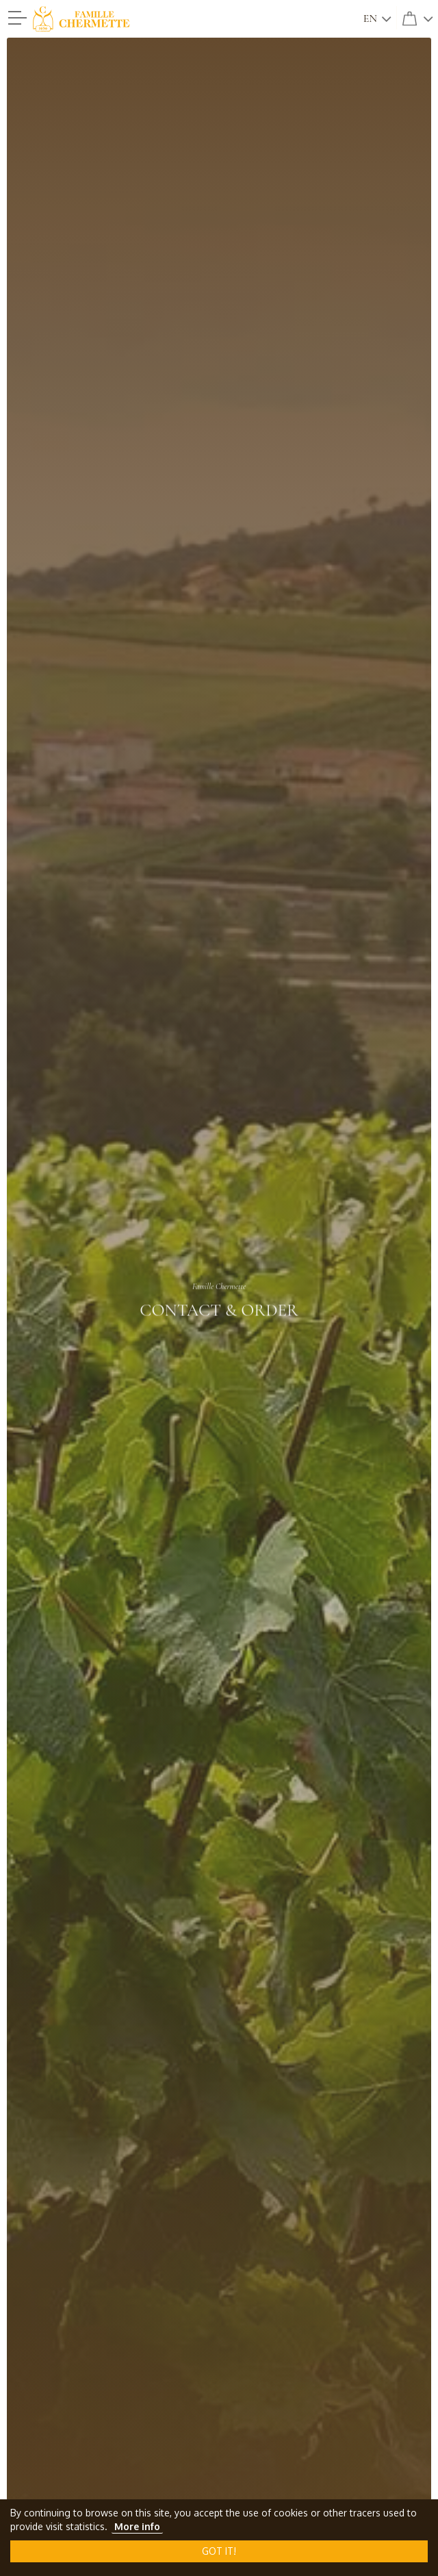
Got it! (219, 2551)
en (370, 18)
